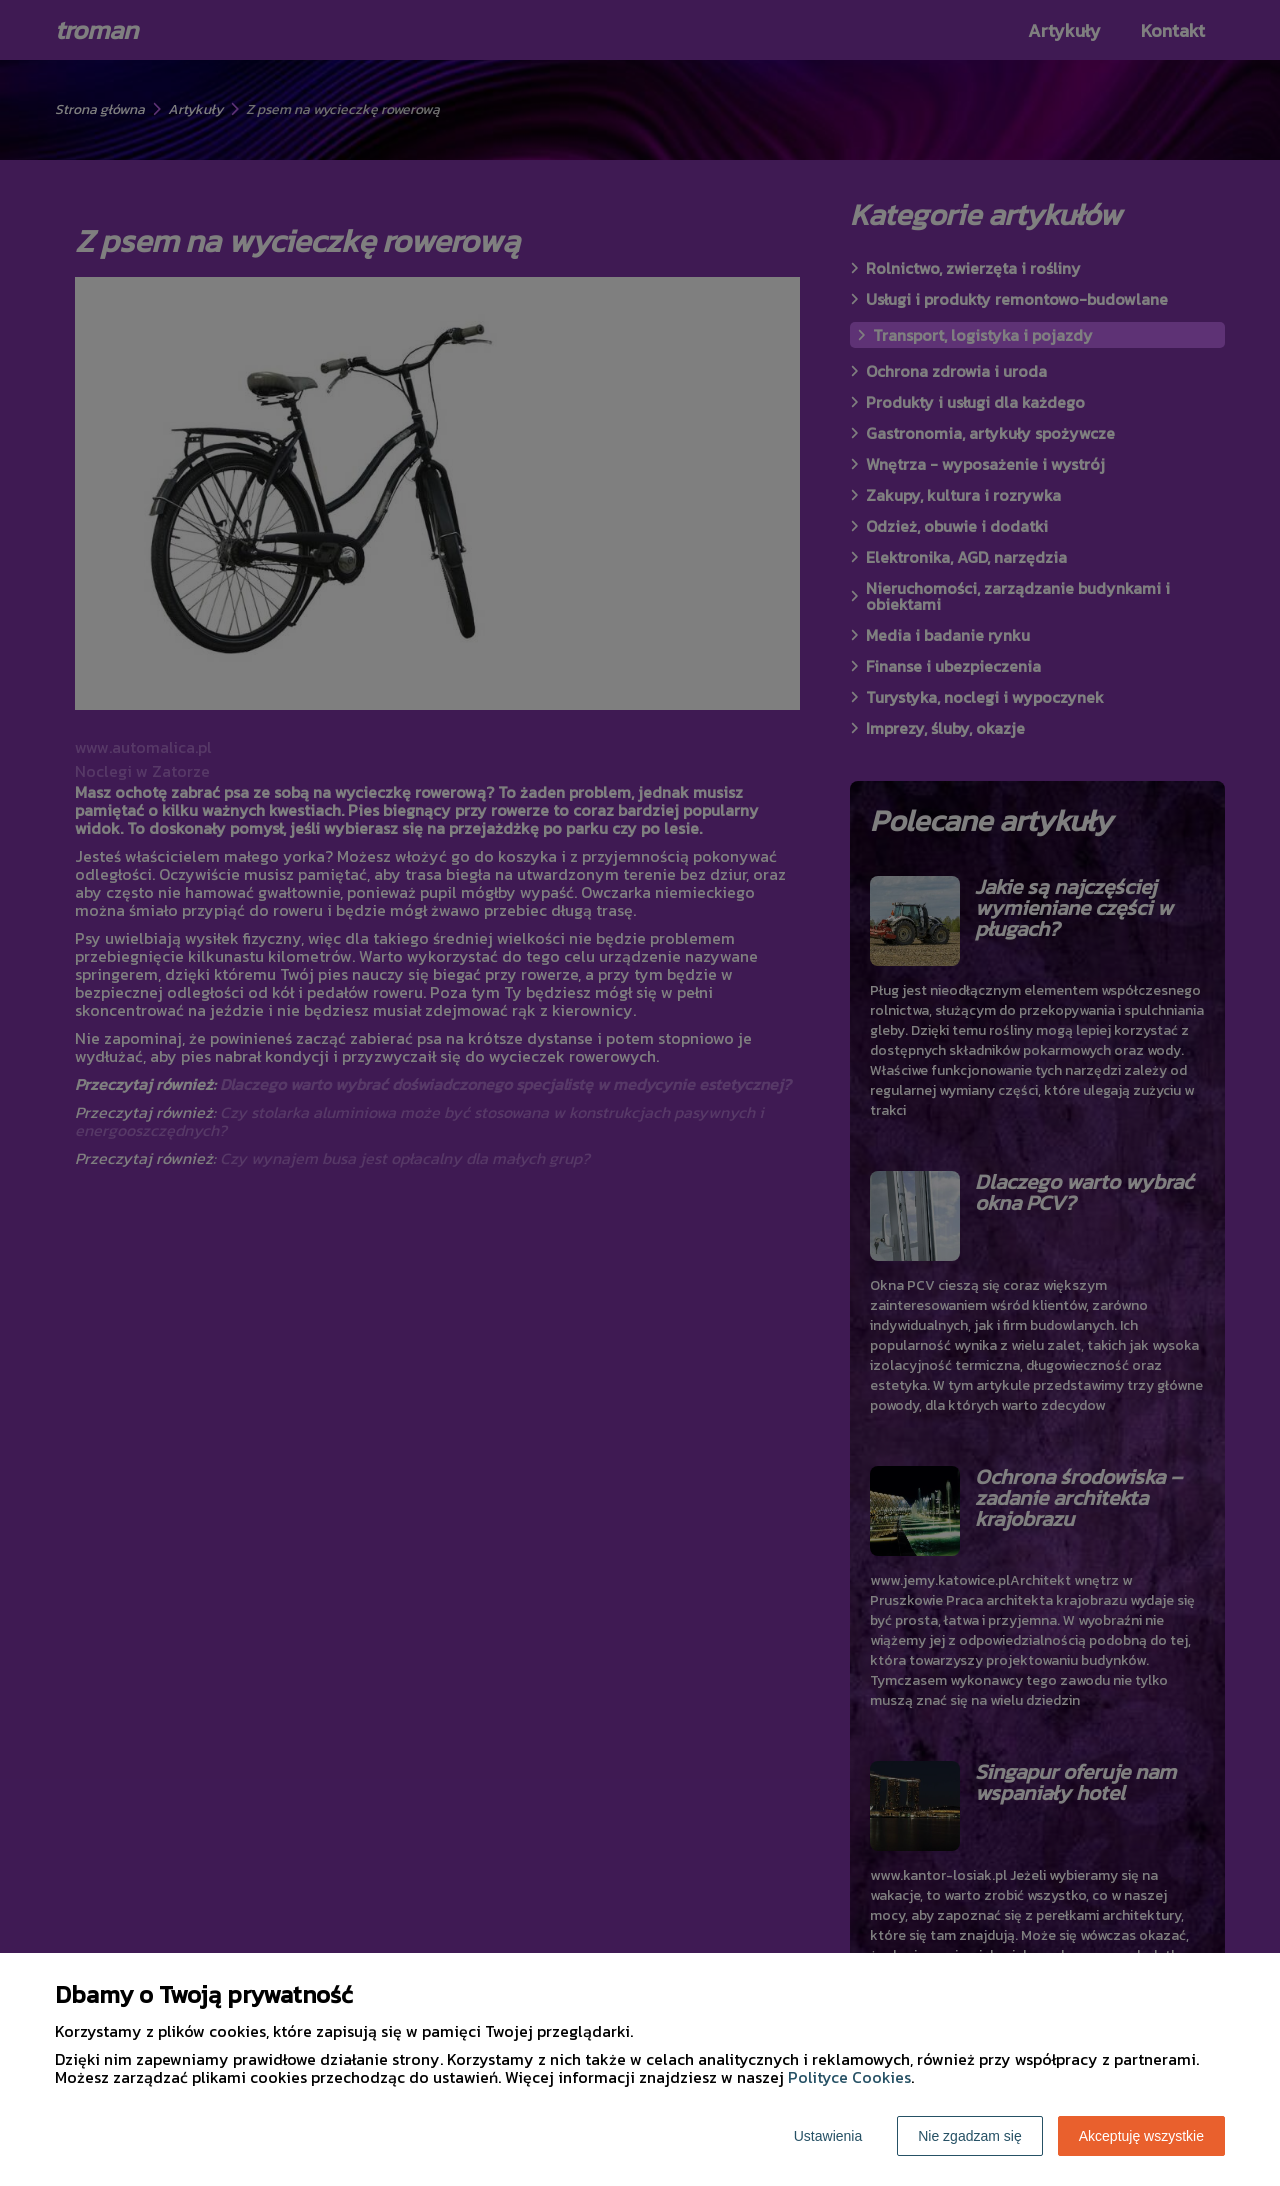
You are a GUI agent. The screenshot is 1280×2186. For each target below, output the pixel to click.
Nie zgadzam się (970, 2136)
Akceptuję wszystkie (1141, 2136)
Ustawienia (828, 2136)
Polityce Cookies (849, 2077)
